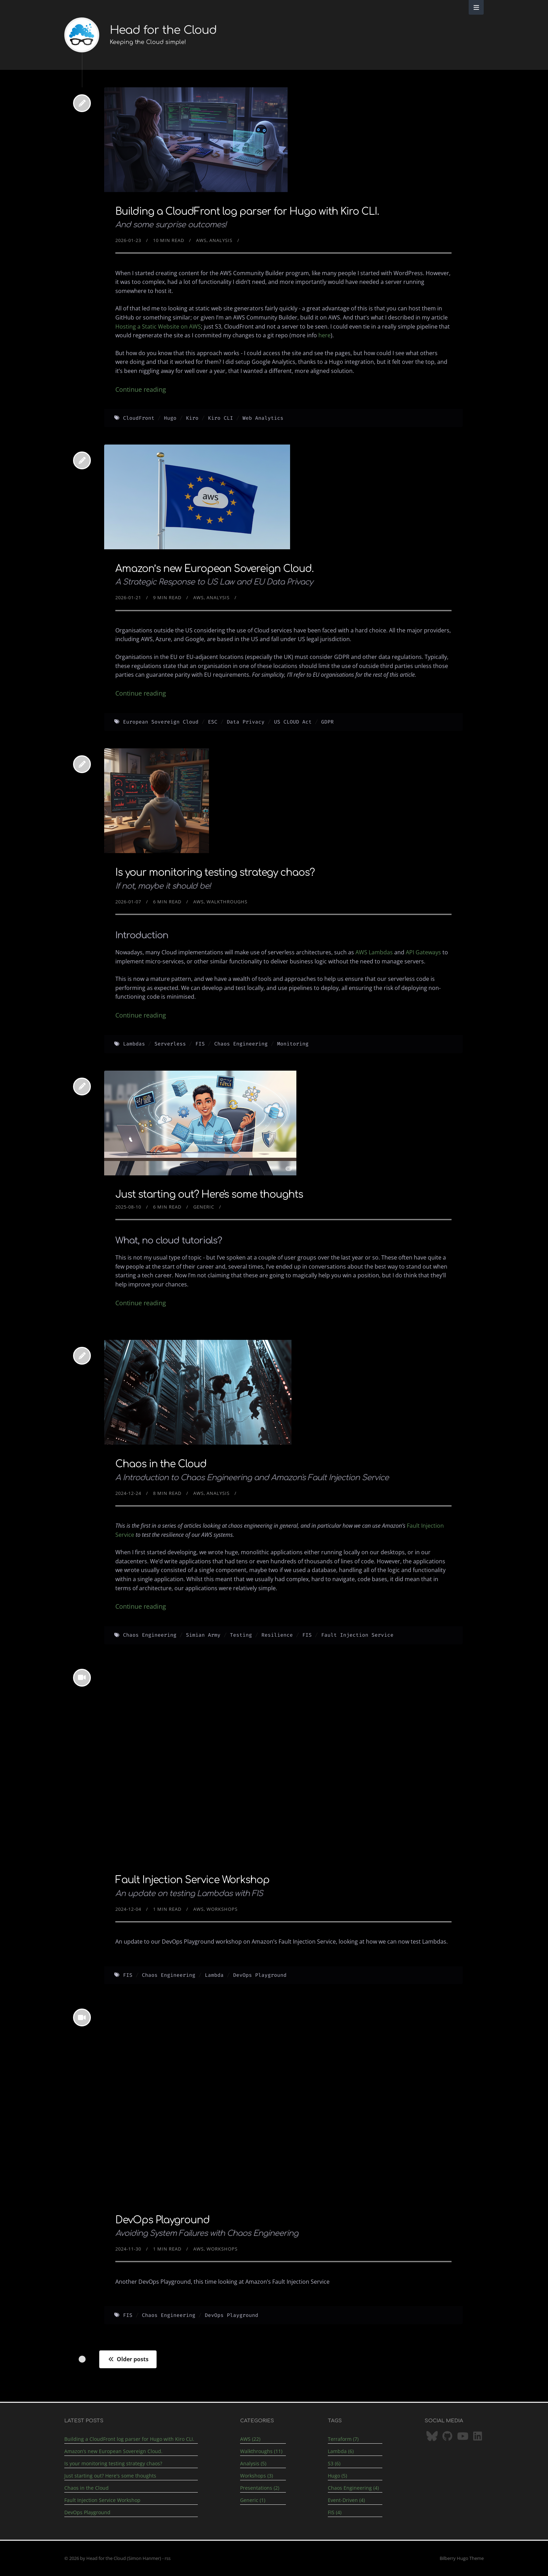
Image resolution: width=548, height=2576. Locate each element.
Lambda (214, 1975)
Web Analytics (263, 418)
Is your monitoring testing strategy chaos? (215, 872)
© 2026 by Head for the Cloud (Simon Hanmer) (113, 2558)
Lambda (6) (341, 2451)
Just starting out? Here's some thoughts (209, 1194)
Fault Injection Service (357, 1635)
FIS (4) (334, 2512)
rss (168, 2558)
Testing (241, 1635)
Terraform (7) (343, 2439)
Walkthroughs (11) (261, 2451)
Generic (203, 1207)
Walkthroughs (227, 901)
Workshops (222, 1909)
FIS (200, 1044)
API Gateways (423, 952)
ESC (212, 722)
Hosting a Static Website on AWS (158, 326)
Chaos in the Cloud (161, 1464)
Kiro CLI (220, 418)
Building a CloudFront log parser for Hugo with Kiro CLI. (247, 211)
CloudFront (138, 418)
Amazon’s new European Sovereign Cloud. (214, 568)
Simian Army (203, 1635)
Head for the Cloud (163, 30)
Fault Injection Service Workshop (192, 1880)
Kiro (192, 418)
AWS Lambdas (374, 952)
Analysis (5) (253, 2463)
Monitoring (293, 1044)
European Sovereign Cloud (161, 722)
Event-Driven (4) (346, 2500)
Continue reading (140, 389)
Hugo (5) (337, 2475)
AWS (201, 240)
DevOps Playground (260, 1975)
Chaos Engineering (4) (353, 2488)
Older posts (128, 2359)
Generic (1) (252, 2500)
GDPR (327, 722)
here (324, 335)
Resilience (277, 1635)
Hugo (170, 418)
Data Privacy (246, 722)
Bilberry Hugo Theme (462, 2558)
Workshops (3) (256, 2475)
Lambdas (134, 1044)
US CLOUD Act (293, 722)
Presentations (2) (259, 2488)
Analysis (220, 240)
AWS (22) (250, 2439)
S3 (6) (334, 2463)
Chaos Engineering (241, 1044)
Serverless (170, 1044)
